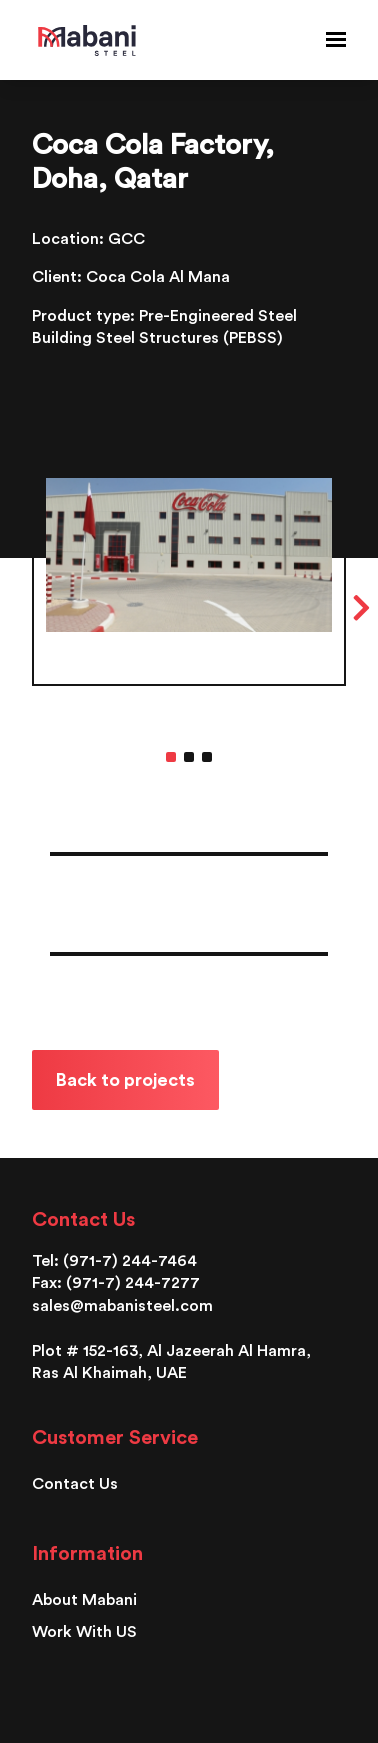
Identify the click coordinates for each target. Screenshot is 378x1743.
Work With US (84, 1632)
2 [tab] (189, 757)
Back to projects (125, 1080)
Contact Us (75, 1484)
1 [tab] (171, 757)
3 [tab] (207, 757)
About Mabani (84, 1600)
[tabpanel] (189, 597)
